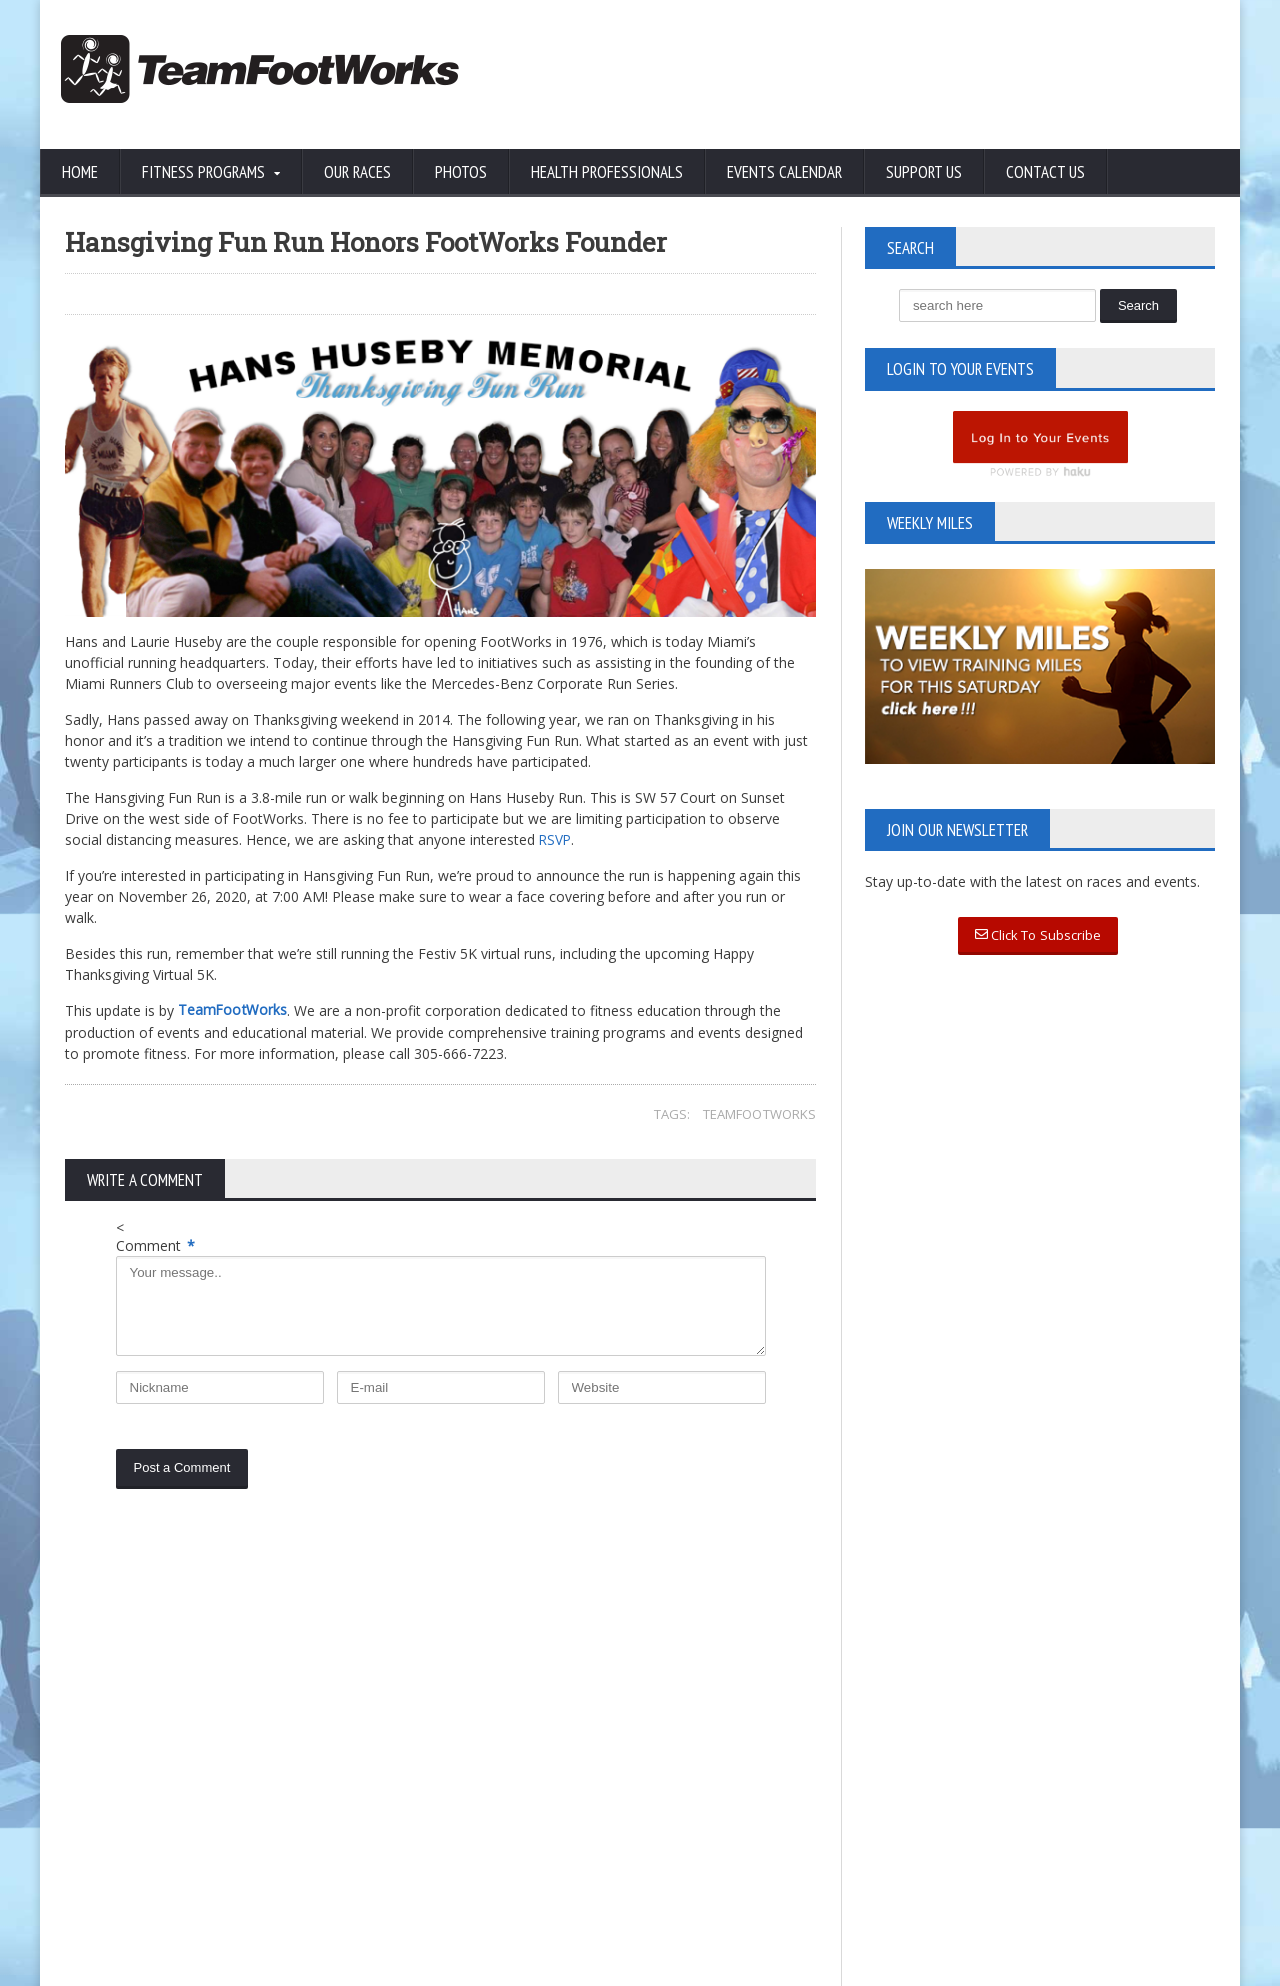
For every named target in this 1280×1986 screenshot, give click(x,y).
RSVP (556, 839)
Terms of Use (229, 1795)
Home (80, 172)
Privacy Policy (109, 1795)
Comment (155, 1245)
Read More (496, 1801)
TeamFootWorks (760, 1113)
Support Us (924, 172)
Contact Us (1045, 172)
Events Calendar (784, 172)
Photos (461, 172)
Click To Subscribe (1038, 936)
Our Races (357, 172)
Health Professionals (607, 172)
